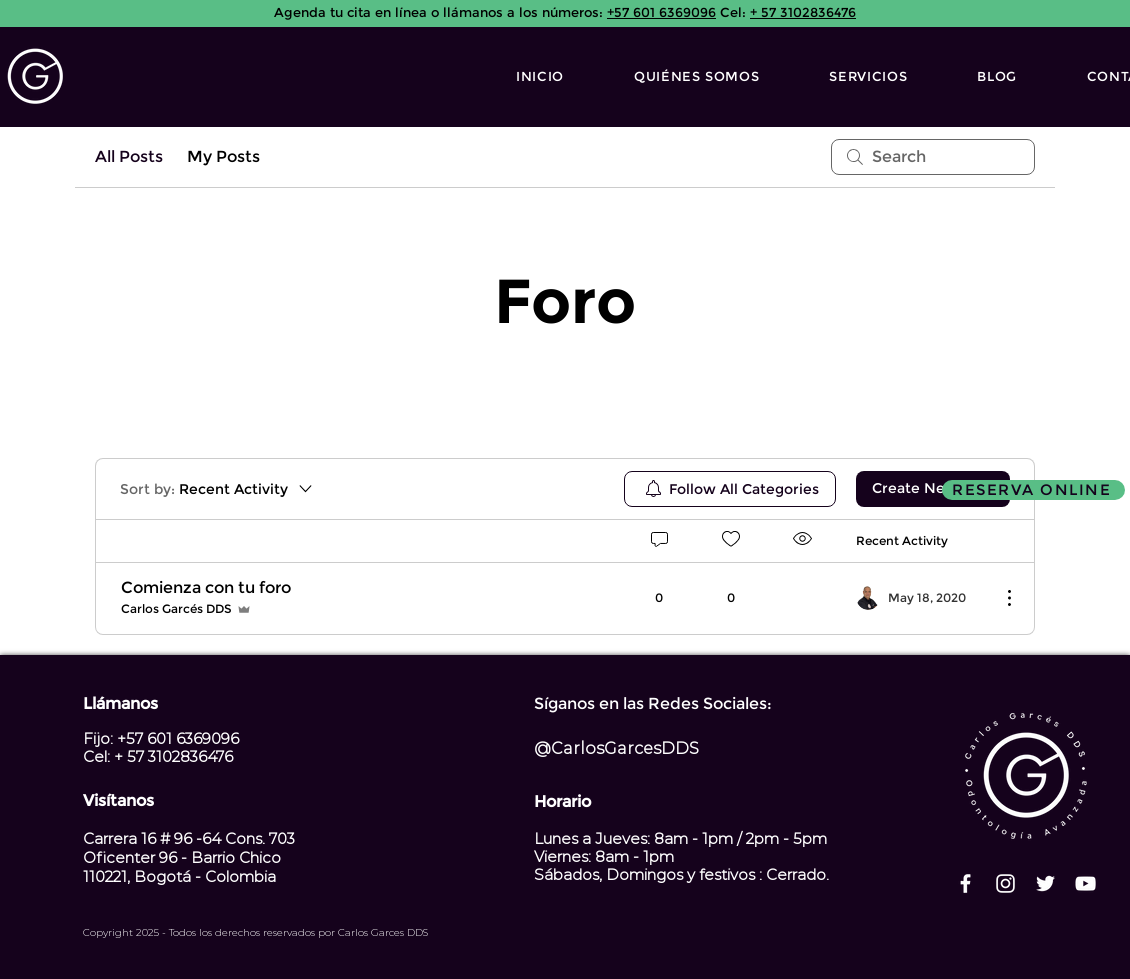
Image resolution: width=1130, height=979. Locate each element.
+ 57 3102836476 (803, 12)
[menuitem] (730, 489)
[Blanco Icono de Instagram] (1005, 883)
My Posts (223, 156)
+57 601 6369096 (661, 12)
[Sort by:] (217, 489)
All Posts (129, 156)
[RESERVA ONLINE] (1033, 490)
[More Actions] (999, 598)
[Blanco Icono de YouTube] (1085, 883)
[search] (933, 157)
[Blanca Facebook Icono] (965, 883)
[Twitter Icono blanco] (1045, 883)
